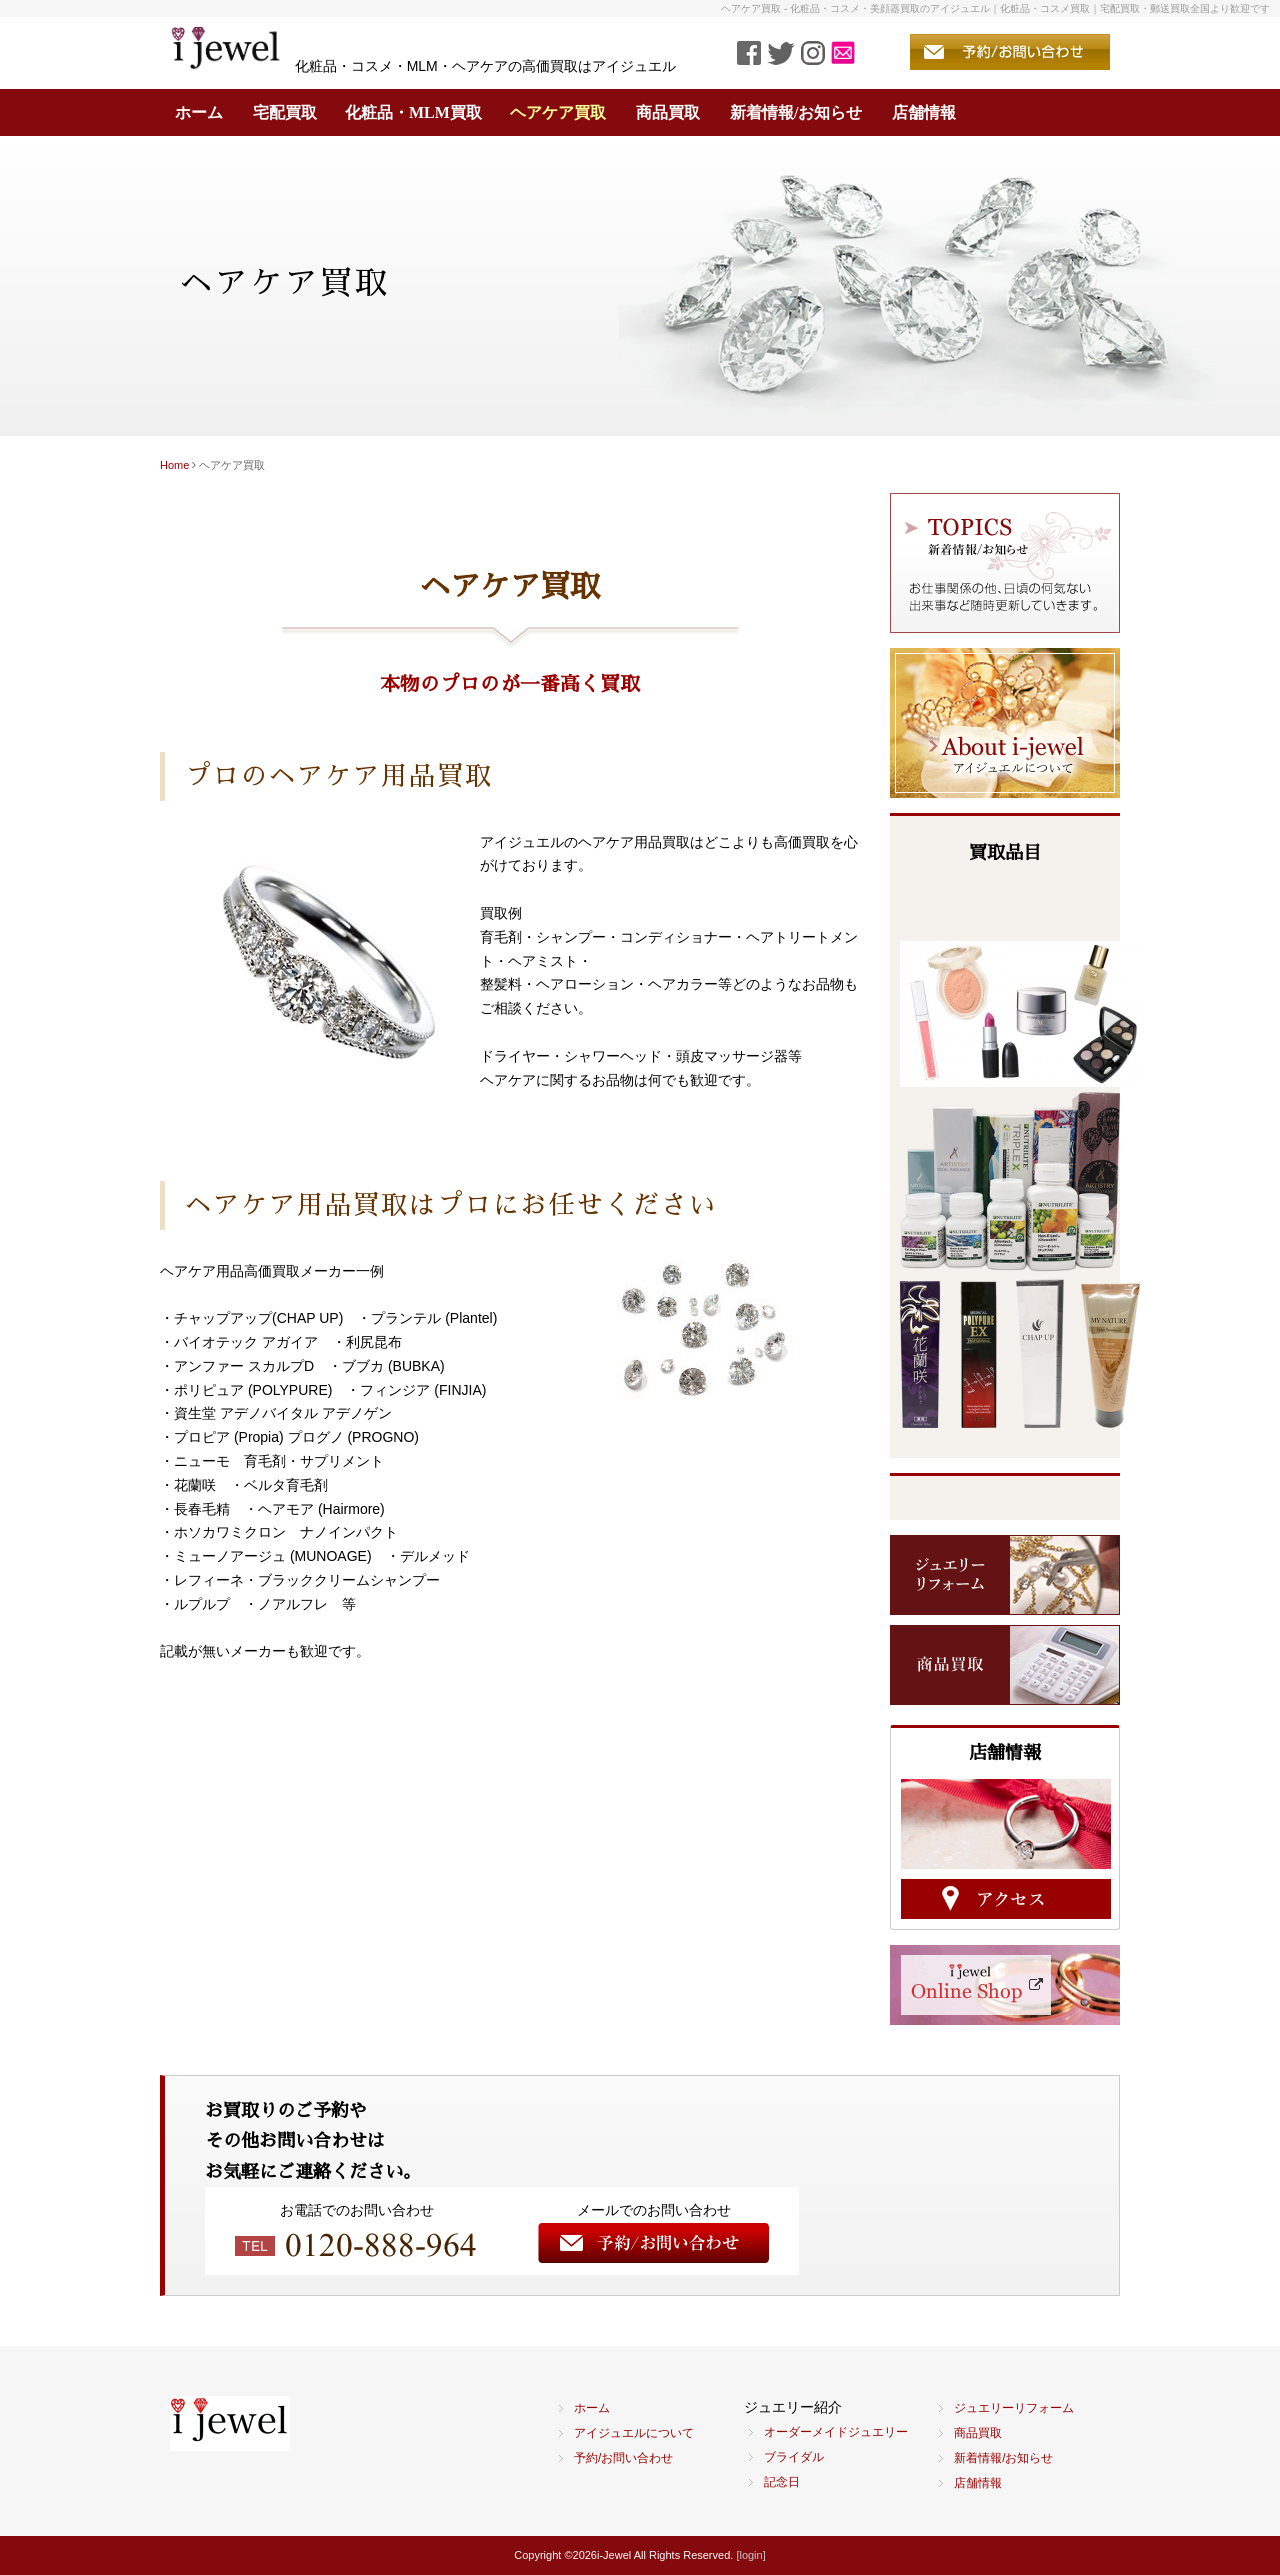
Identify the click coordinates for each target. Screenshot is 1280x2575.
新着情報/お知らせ (796, 112)
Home (174, 465)
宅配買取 (285, 112)
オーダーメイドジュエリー (836, 2432)
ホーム (199, 112)
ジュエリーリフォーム (1014, 2408)
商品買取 (668, 112)
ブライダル (794, 2457)
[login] (750, 2555)
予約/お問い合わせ (623, 2458)
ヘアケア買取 (558, 112)
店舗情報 (924, 112)
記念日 (782, 2482)
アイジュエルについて (634, 2433)
